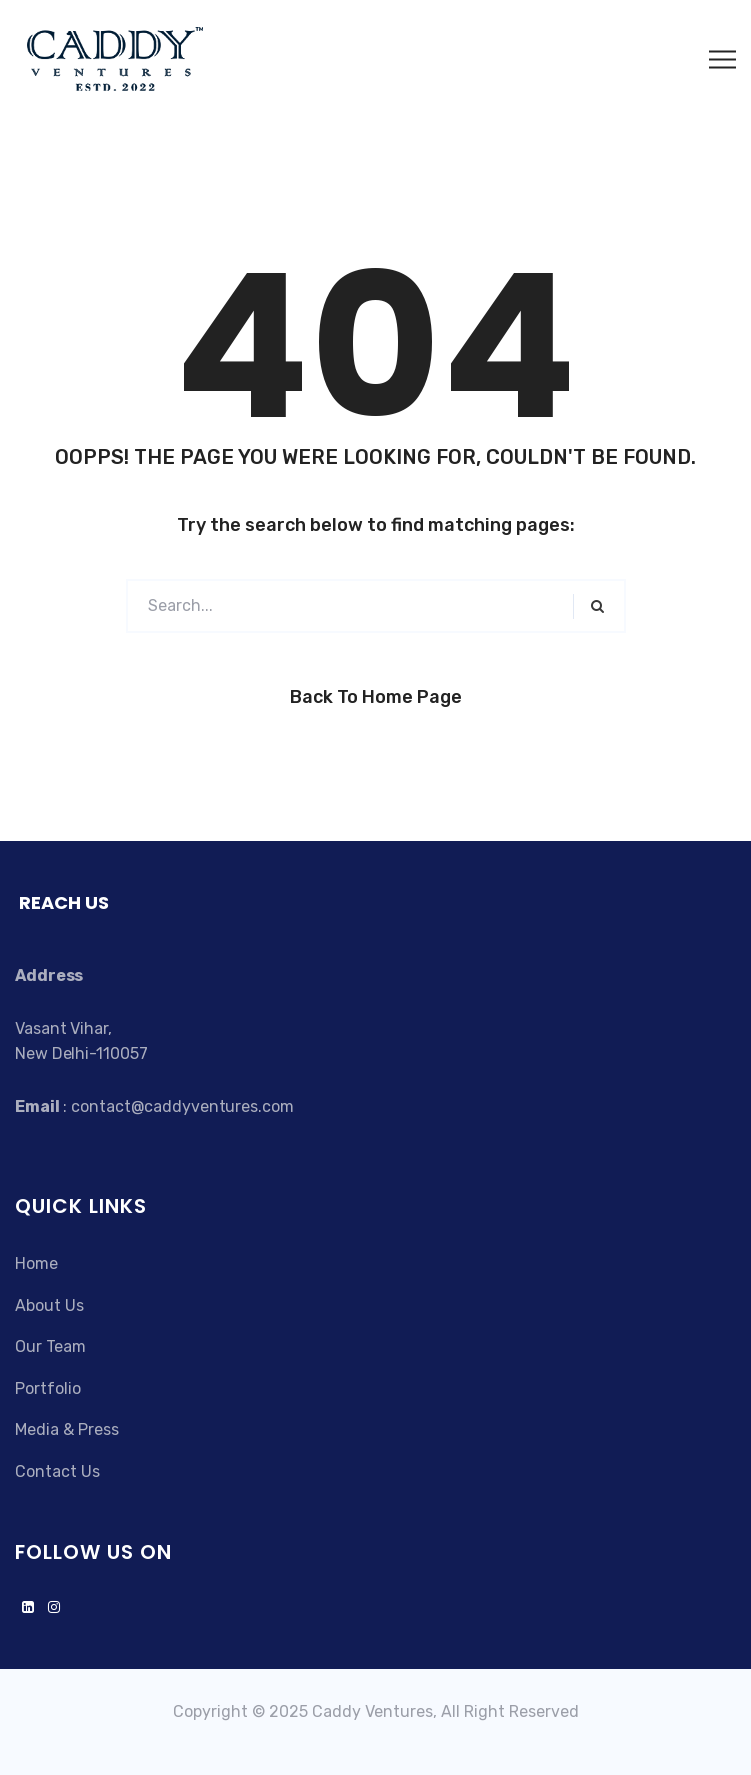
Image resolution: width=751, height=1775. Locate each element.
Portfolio (48, 1388)
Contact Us (57, 1471)
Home (36, 1263)
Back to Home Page (376, 697)
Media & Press (67, 1429)
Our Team (50, 1346)
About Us (49, 1305)
